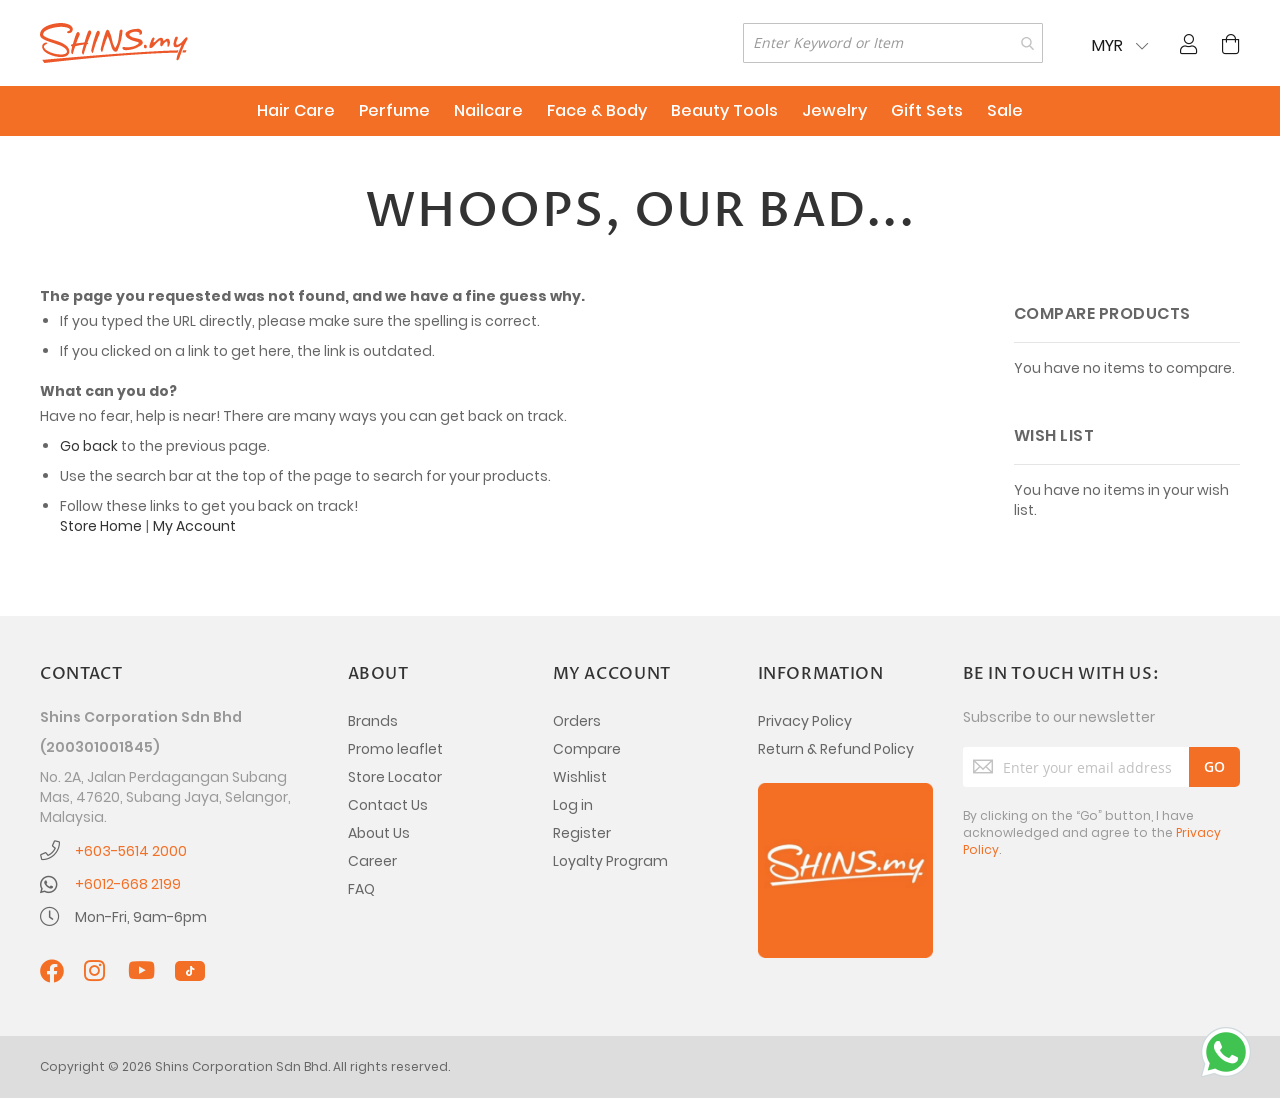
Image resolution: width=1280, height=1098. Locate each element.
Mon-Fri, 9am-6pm (141, 917)
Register (582, 833)
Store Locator (395, 777)
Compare (587, 749)
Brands (373, 721)
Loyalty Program (610, 861)
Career (372, 861)
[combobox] (893, 43)
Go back (89, 446)
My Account (194, 526)
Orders (577, 721)
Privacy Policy (805, 721)
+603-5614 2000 (131, 851)
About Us (379, 833)
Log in (573, 805)
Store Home (101, 526)
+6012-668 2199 (128, 884)
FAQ (361, 889)
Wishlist (580, 777)
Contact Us (388, 805)
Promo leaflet (395, 749)
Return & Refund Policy (836, 749)
